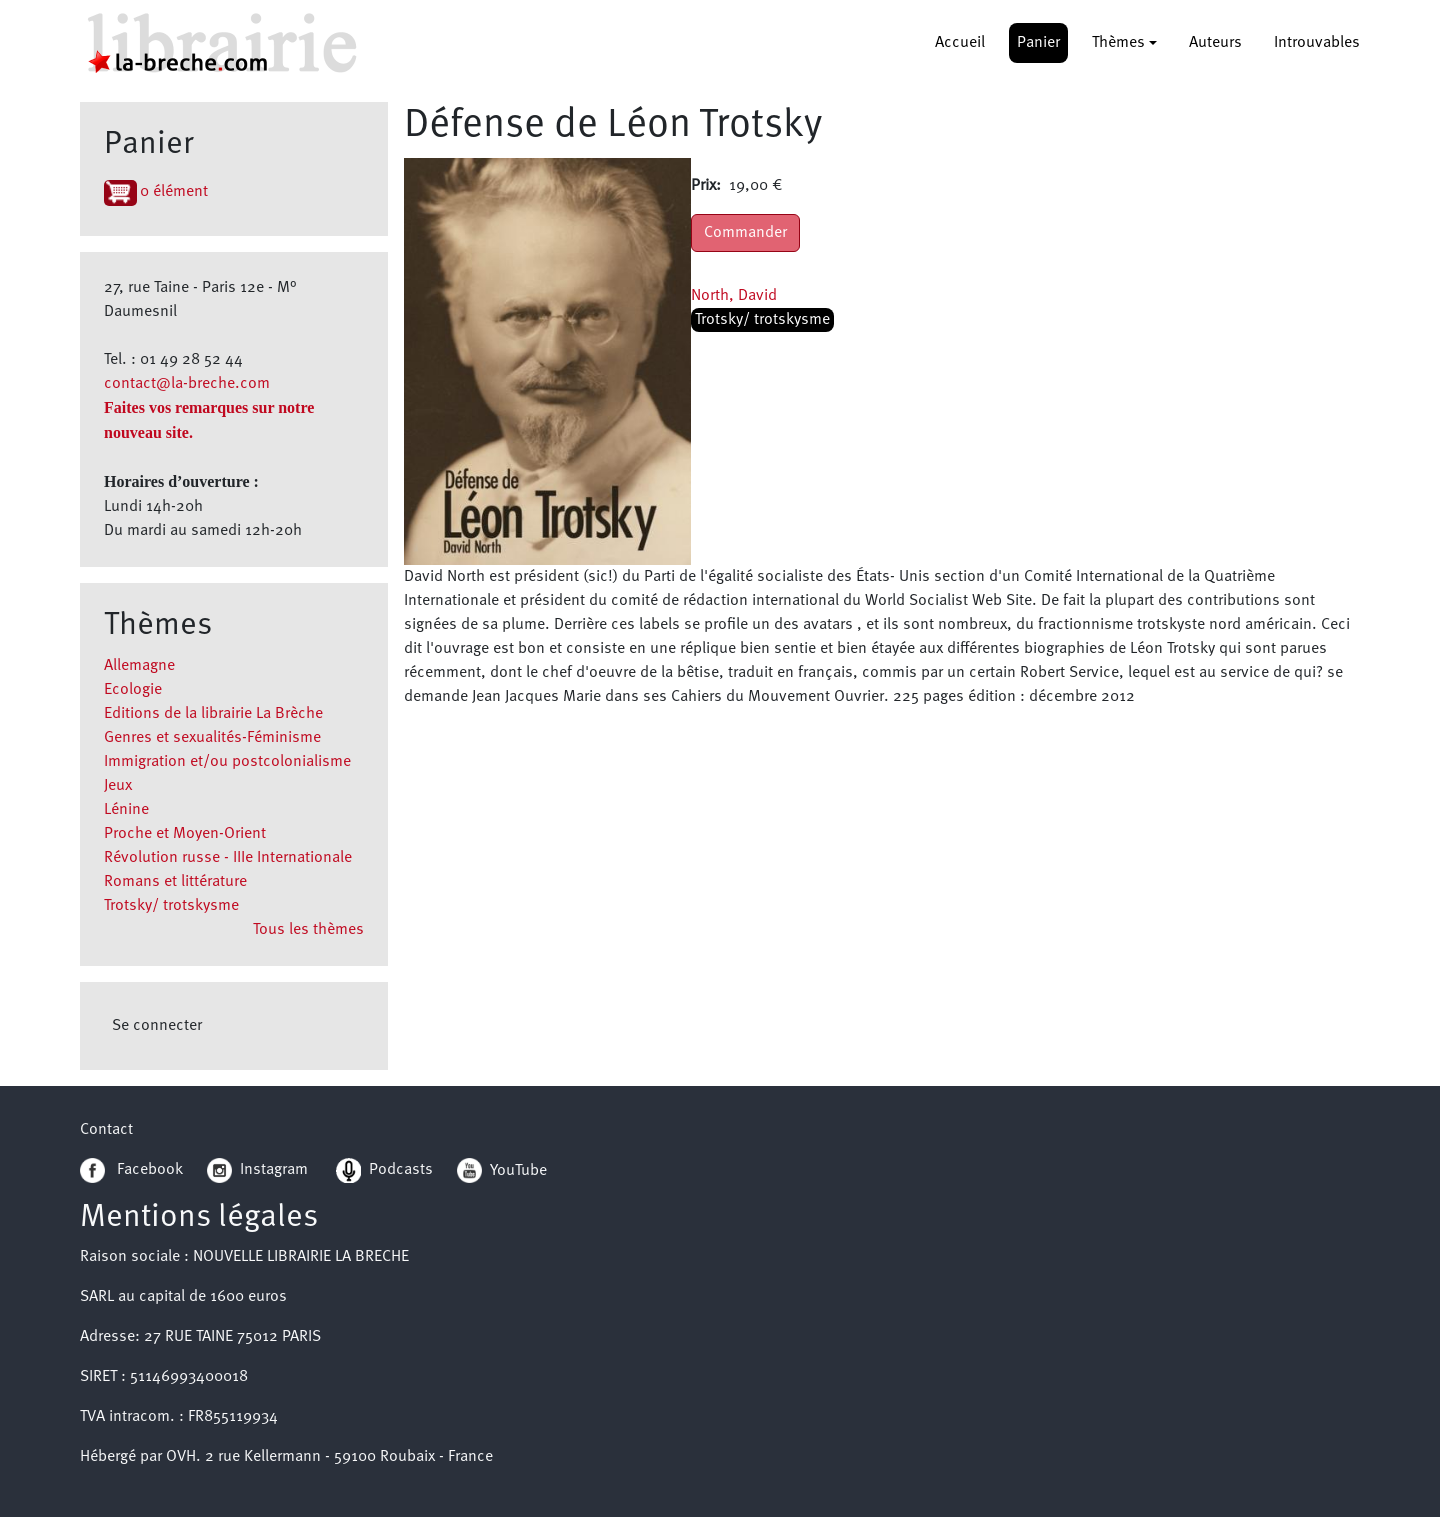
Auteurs (1215, 43)
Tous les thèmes (308, 930)
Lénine (126, 810)
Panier (1038, 43)
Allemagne (139, 666)
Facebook (131, 1170)
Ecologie (133, 690)
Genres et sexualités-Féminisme (212, 738)
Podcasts (384, 1170)
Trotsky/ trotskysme (171, 906)
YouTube (518, 1170)
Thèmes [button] (1118, 43)
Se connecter (157, 1026)
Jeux (118, 786)
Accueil (960, 43)
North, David (734, 296)
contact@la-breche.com (187, 384)
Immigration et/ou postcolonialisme (227, 762)
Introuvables (1317, 43)
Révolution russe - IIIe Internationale (228, 858)
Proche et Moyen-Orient (185, 834)
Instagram (257, 1170)
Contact (106, 1130)
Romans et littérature (175, 882)
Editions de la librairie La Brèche (213, 714)
